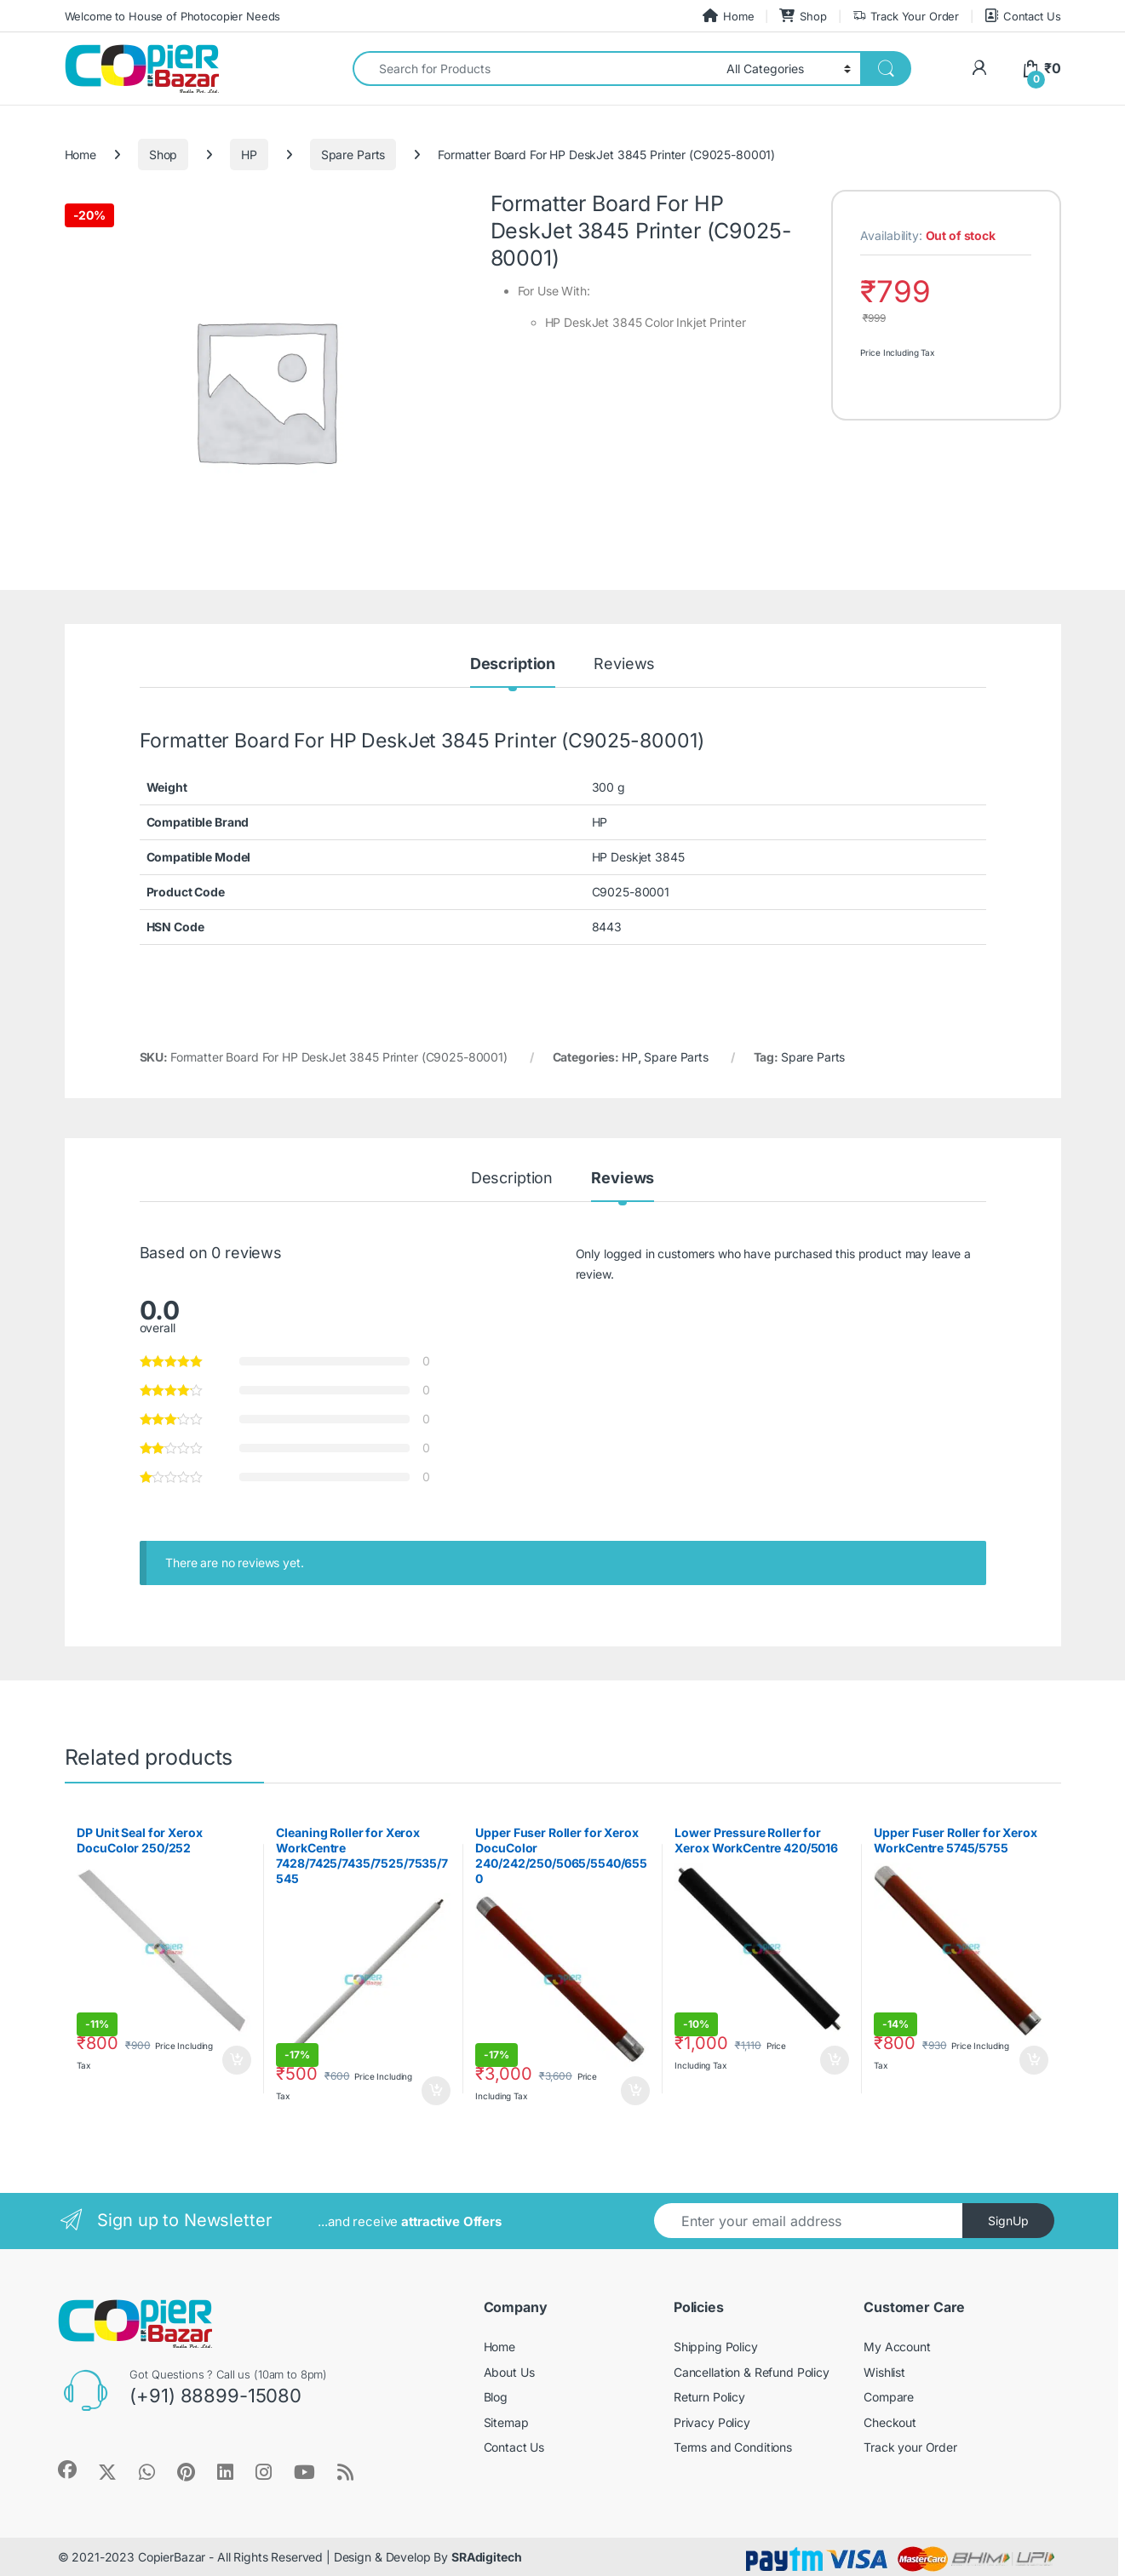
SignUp (1008, 2220)
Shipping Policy (716, 2346)
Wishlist (884, 2372)
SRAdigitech (486, 2557)
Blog (496, 2397)
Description (512, 664)
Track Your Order (906, 16)
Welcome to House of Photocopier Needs (173, 16)
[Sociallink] (67, 2469)
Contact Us (1022, 16)
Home (728, 16)
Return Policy (709, 2397)
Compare (889, 2397)
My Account (897, 2346)
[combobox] (535, 68)
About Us (509, 2372)
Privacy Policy (712, 2422)
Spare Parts (353, 154)
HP (249, 154)
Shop (802, 16)
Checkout (890, 2422)
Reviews (624, 664)
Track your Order (910, 2447)
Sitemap (506, 2422)
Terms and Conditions (733, 2447)
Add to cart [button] (236, 2060)
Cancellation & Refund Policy (751, 2372)
